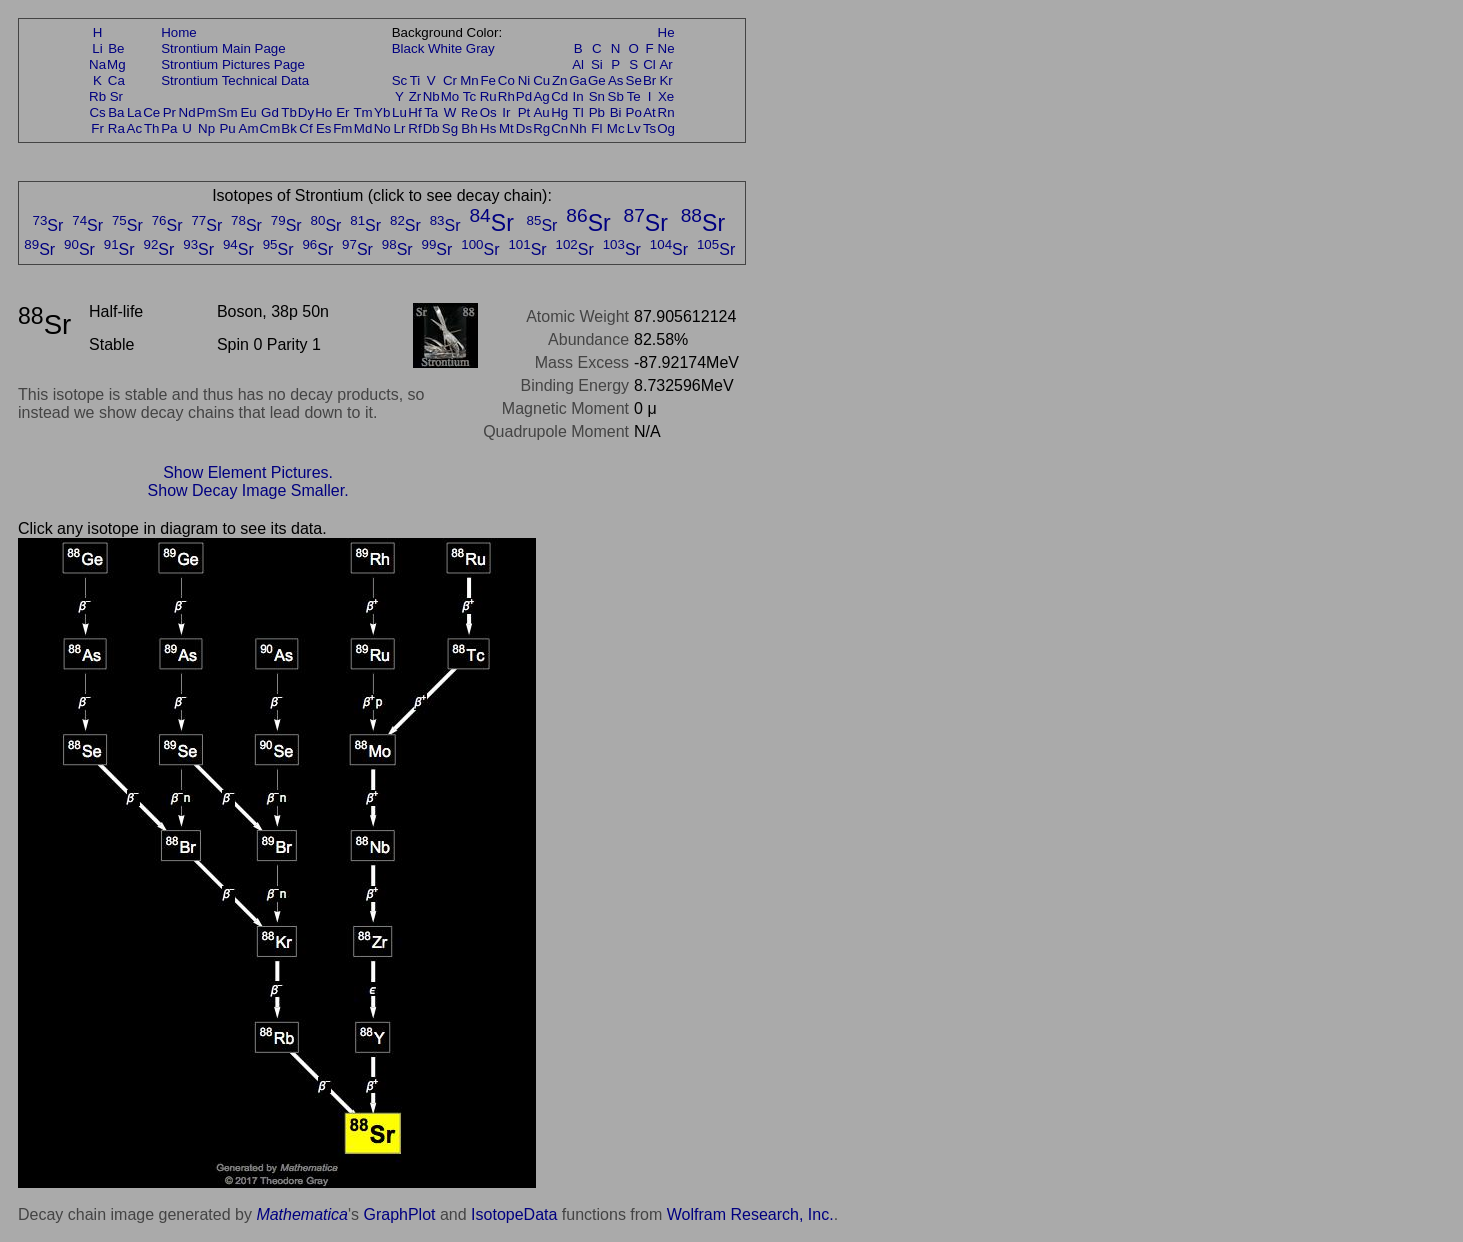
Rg (541, 128)
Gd (270, 112)
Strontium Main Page (223, 48)
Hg (559, 112)
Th (152, 128)
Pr (169, 112)
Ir (506, 112)
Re (469, 112)
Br (649, 80)
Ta (431, 112)
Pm (207, 112)
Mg (116, 64)
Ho (323, 112)
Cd (559, 96)
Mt (506, 128)
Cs (97, 112)
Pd (524, 96)
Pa (169, 128)
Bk (289, 128)
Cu (541, 80)
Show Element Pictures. (248, 472)
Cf (305, 128)
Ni (524, 80)
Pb (597, 112)
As (616, 80)
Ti (415, 80)
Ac (135, 128)
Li (97, 48)
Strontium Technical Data (235, 80)
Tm (362, 112)
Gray (480, 48)
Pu (227, 128)
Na (97, 64)
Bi (616, 112)
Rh (506, 96)
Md (363, 128)
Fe (488, 80)
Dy (306, 112)
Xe (666, 96)
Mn (469, 80)
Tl (578, 112)
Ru (488, 96)
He (666, 32)
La (134, 112)
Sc (400, 80)
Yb (382, 112)
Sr (116, 96)
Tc (469, 96)
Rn (666, 112)
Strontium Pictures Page (233, 64)
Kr (665, 80)
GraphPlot (399, 1214)
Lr (400, 128)
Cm (270, 128)
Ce (151, 112)
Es (324, 128)
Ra (116, 128)
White (445, 48)
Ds (524, 128)
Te (634, 96)
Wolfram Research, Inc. (750, 1214)
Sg (450, 128)
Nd (187, 112)
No (382, 128)
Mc (616, 128)
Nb (431, 96)
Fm (342, 128)
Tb (289, 112)
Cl (649, 64)
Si (597, 64)
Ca (116, 80)
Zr (415, 96)
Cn (559, 128)
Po (634, 112)
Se (634, 80)
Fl (596, 128)
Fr (97, 128)
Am (249, 128)
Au (541, 112)
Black (408, 48)
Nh (578, 128)
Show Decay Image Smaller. (248, 490)
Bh (469, 128)
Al (578, 64)
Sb (616, 96)
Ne (666, 48)
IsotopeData (514, 1214)
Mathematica (302, 1214)
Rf (414, 128)
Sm (228, 112)
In (578, 96)
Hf (414, 112)
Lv (634, 128)
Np (206, 128)
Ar (665, 64)
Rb (97, 96)
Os (488, 112)
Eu (248, 112)
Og (666, 128)
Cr (450, 80)
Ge (597, 80)
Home (179, 32)
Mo (450, 96)
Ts (649, 128)
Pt (524, 112)
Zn (560, 80)
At (649, 112)
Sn (597, 96)
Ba (116, 112)
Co (506, 80)
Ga (578, 80)
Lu (399, 112)
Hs (488, 128)
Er (342, 112)
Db (431, 128)
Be (116, 48)
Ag (541, 96)
